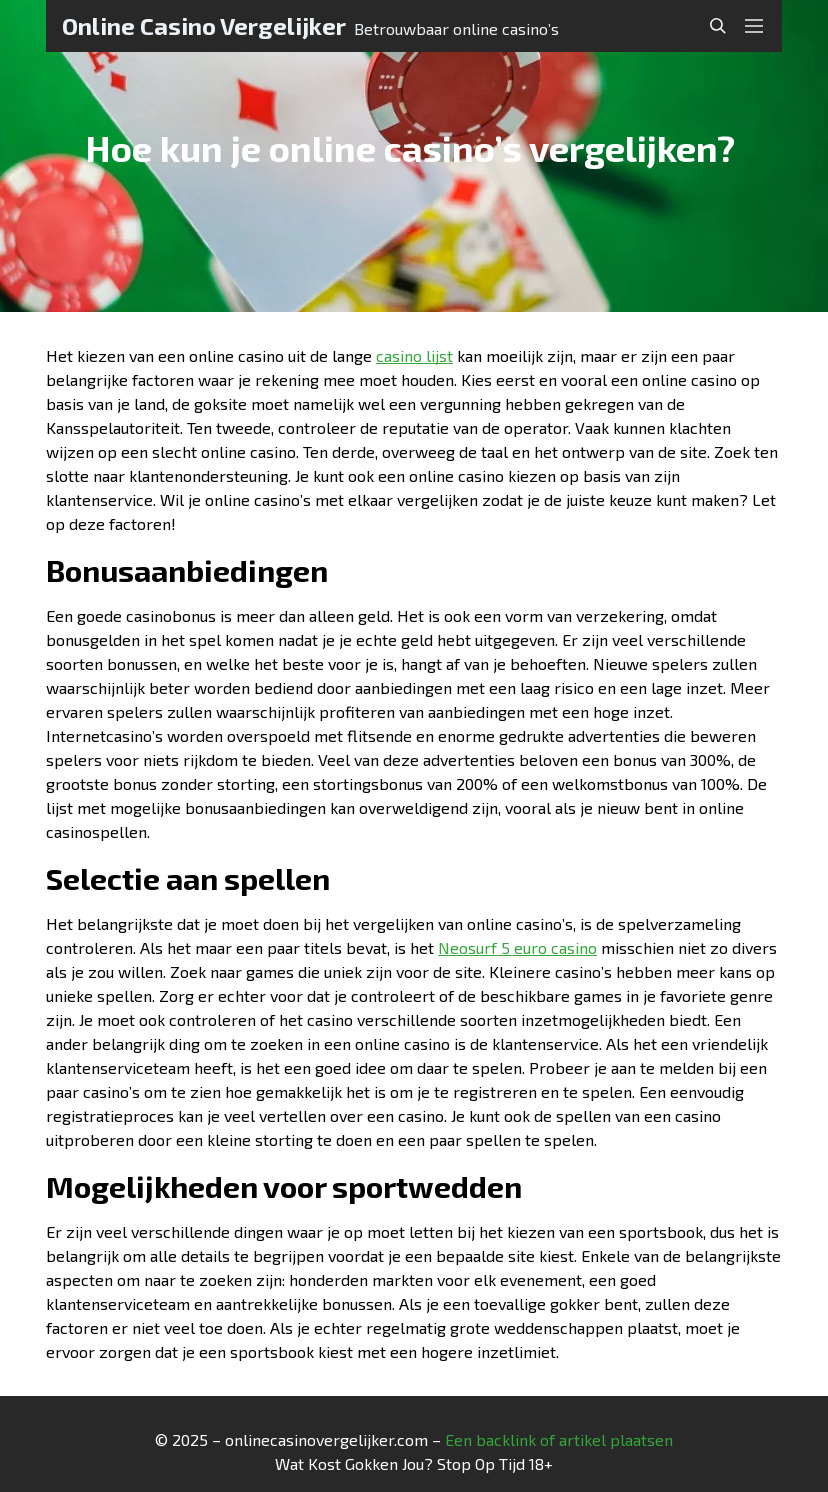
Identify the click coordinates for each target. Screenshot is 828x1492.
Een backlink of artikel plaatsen (559, 1439)
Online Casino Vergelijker (204, 25)
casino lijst (414, 355)
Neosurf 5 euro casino (517, 947)
